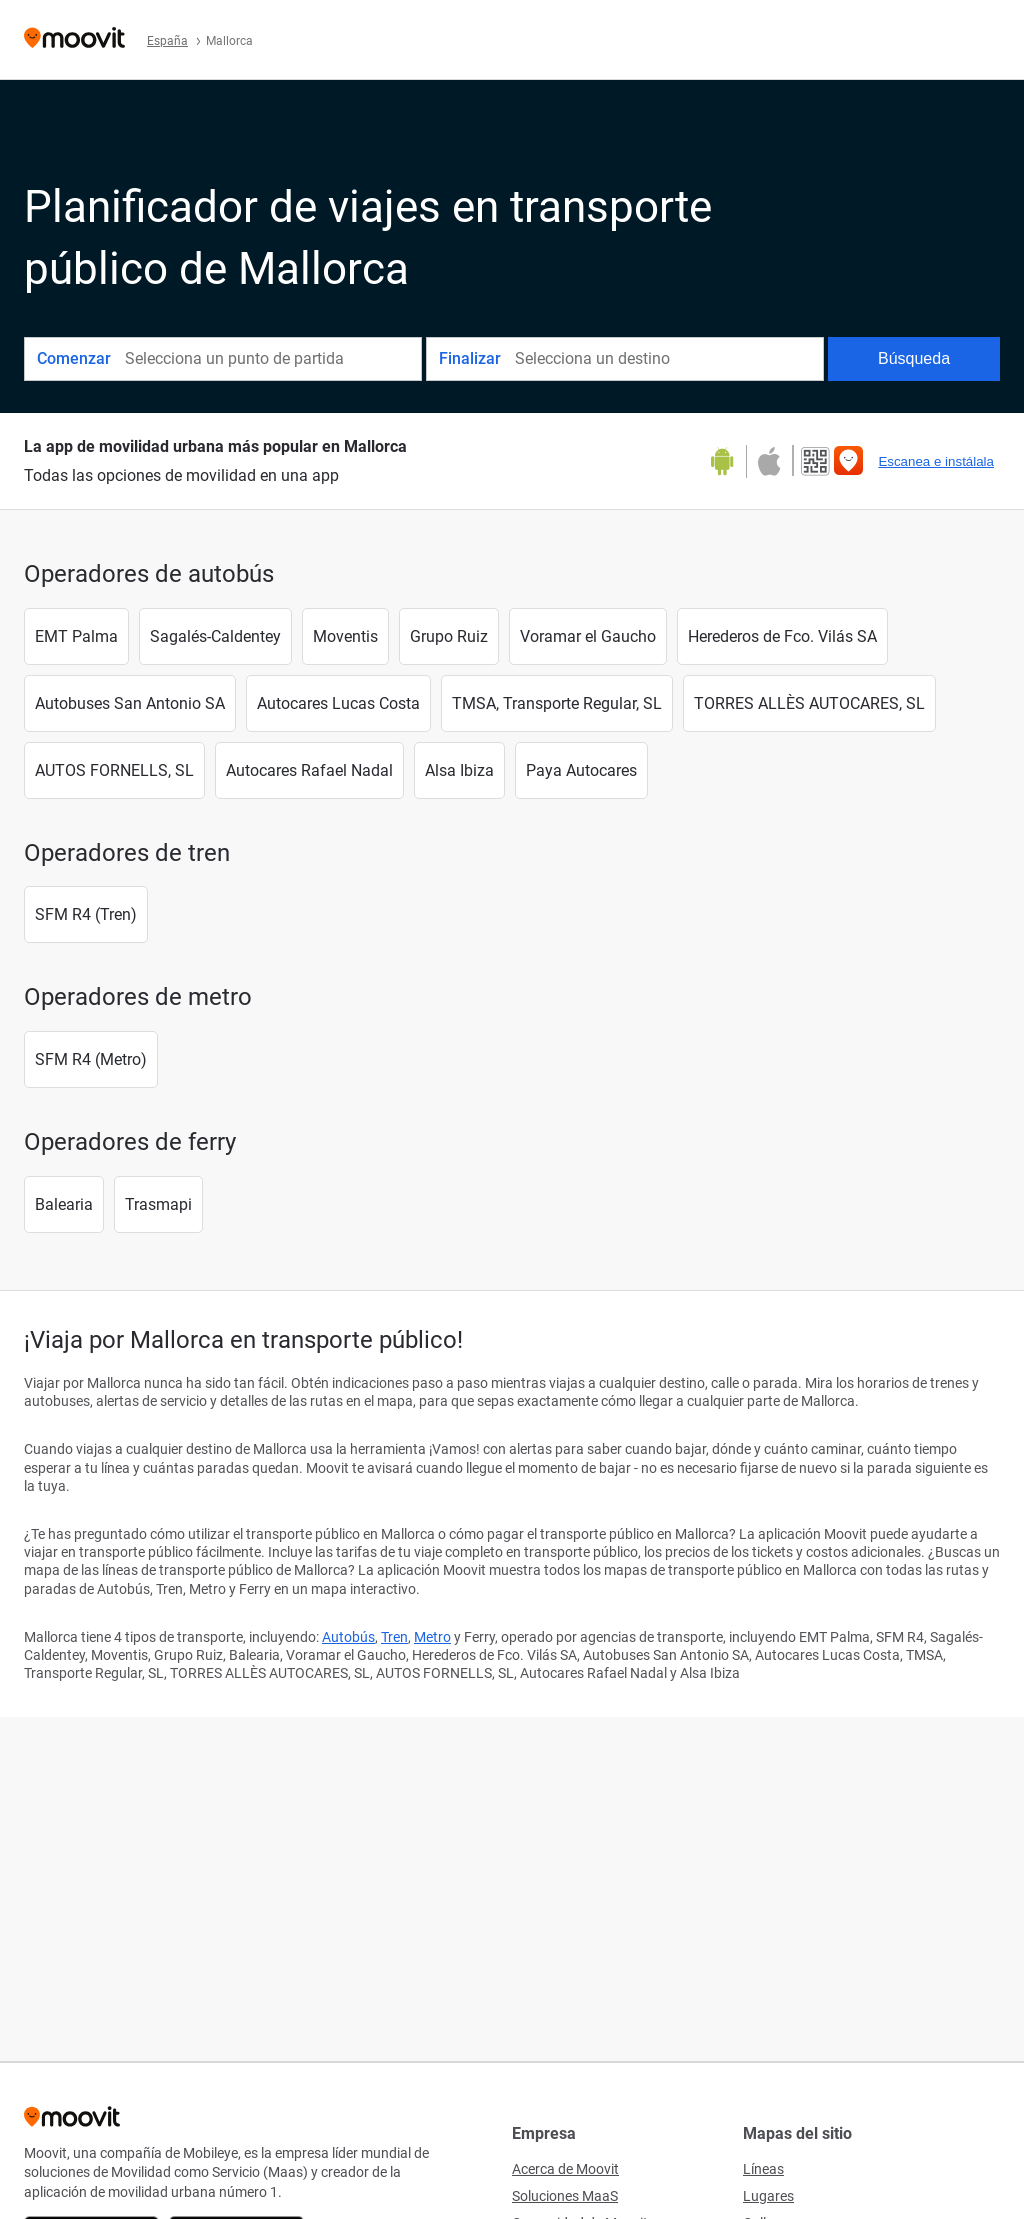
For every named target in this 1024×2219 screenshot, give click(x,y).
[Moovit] (74, 39)
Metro (432, 1637)
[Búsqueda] (914, 359)
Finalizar (470, 358)
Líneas (763, 2169)
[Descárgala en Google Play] (729, 461)
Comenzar (74, 358)
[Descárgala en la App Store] (767, 461)
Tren (394, 1637)
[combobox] (272, 359)
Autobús (348, 1637)
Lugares (768, 2196)
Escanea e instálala (936, 461)
